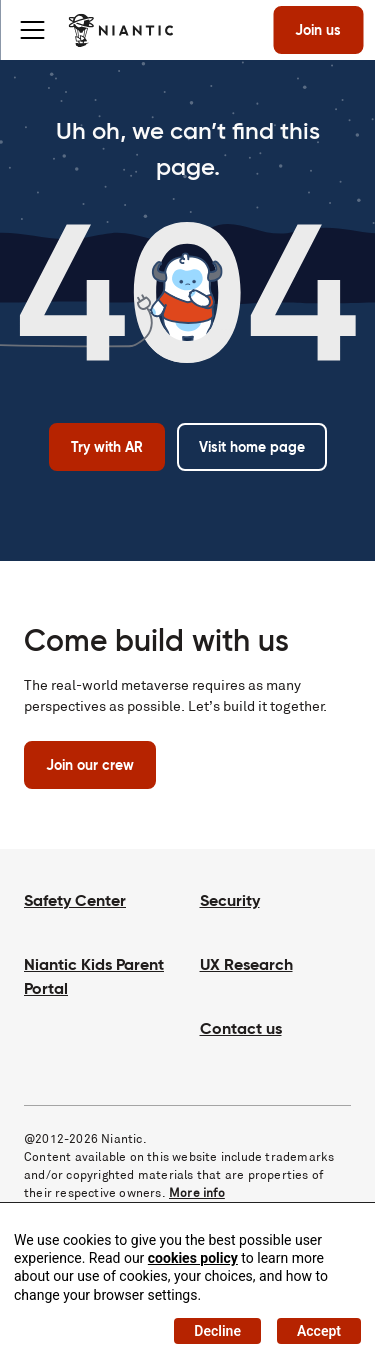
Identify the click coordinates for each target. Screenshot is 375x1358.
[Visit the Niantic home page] (120, 30)
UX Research (246, 964)
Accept (319, 1331)
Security (230, 900)
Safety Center (75, 900)
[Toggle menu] (32, 30)
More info (197, 1192)
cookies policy (193, 1258)
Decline (217, 1331)
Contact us (241, 1028)
